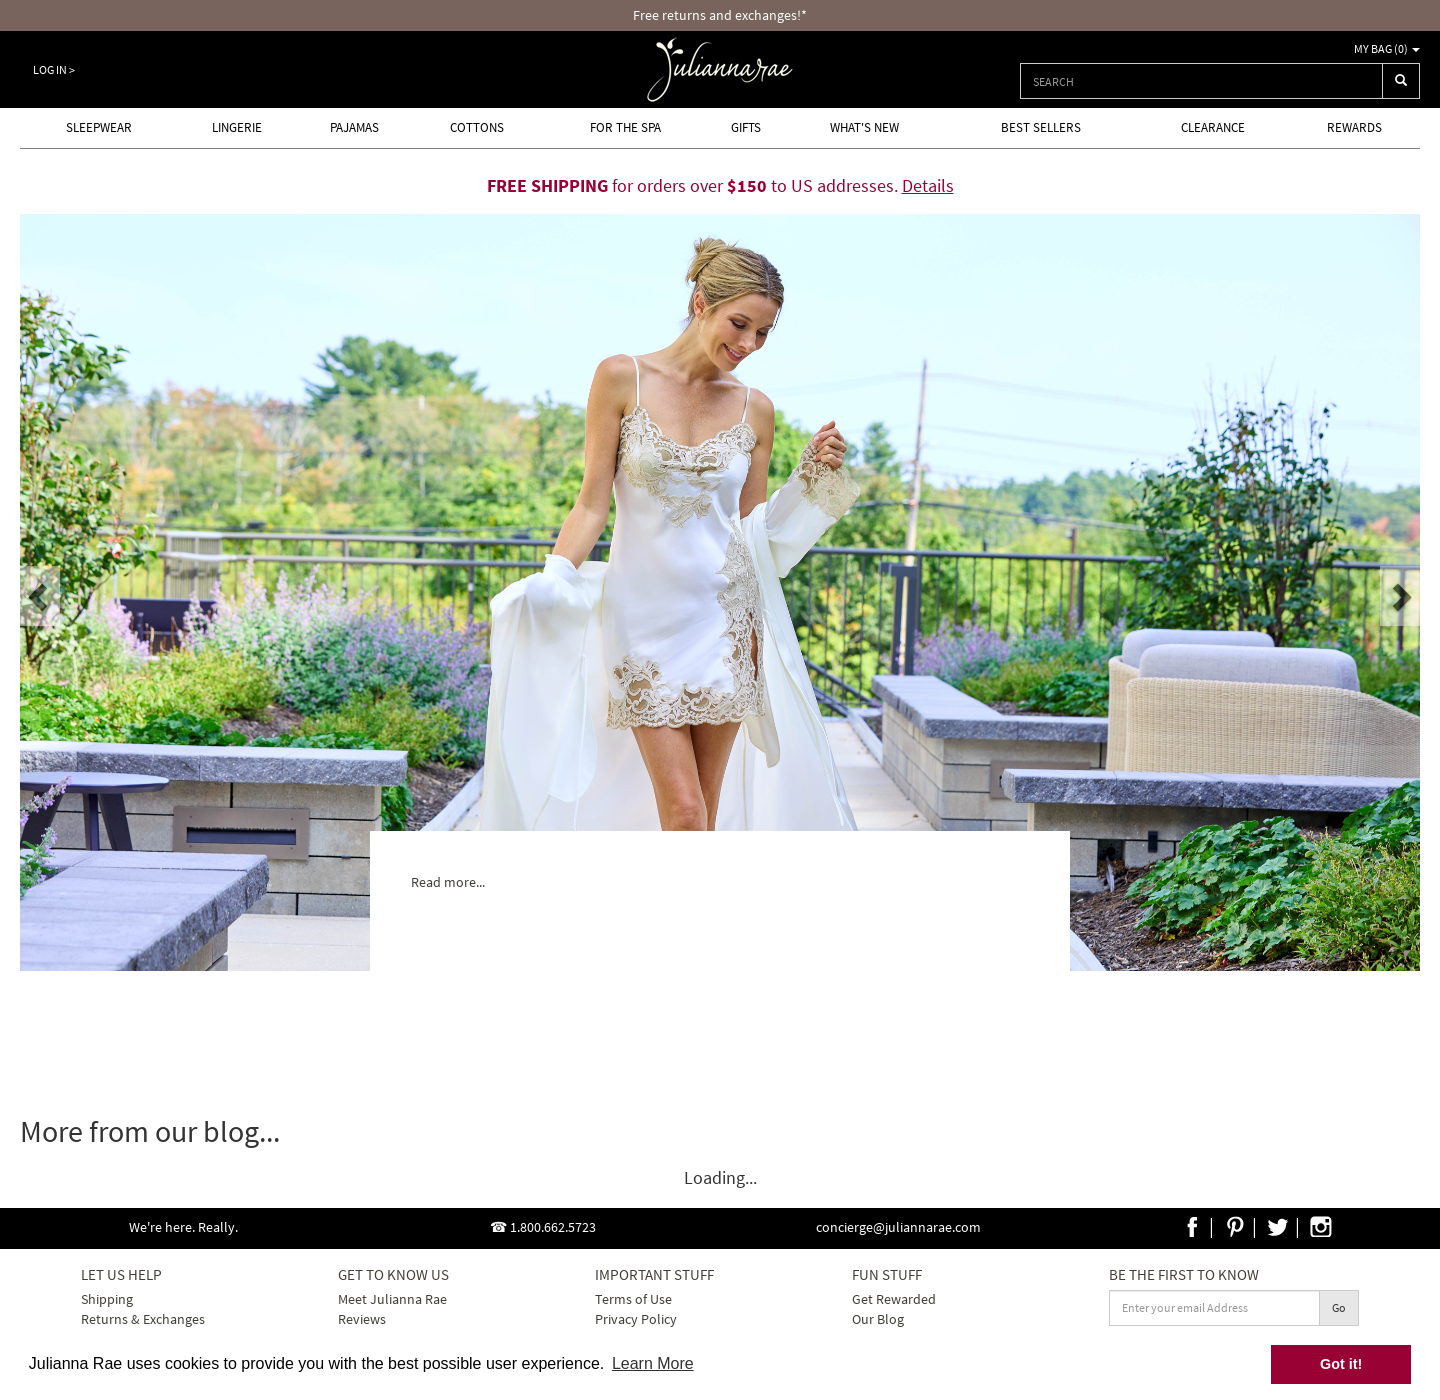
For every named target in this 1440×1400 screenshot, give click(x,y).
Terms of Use (633, 1299)
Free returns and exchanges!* (720, 15)
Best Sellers (1041, 127)
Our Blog (878, 1319)
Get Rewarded (894, 1299)
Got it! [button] (1341, 1364)
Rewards (1354, 127)
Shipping (107, 1299)
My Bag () (1387, 48)
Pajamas (354, 127)
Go (1339, 1307)
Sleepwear (99, 127)
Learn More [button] (653, 1363)
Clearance (1213, 127)
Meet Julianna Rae (392, 1299)
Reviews (362, 1319)
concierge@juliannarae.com (898, 1227)
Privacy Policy (636, 1319)
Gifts (746, 127)
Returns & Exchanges (143, 1319)
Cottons (477, 127)
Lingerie (237, 127)
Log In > (54, 69)
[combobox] (1201, 81)
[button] (40, 596)
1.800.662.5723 (553, 1227)
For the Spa (625, 127)
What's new (864, 127)
